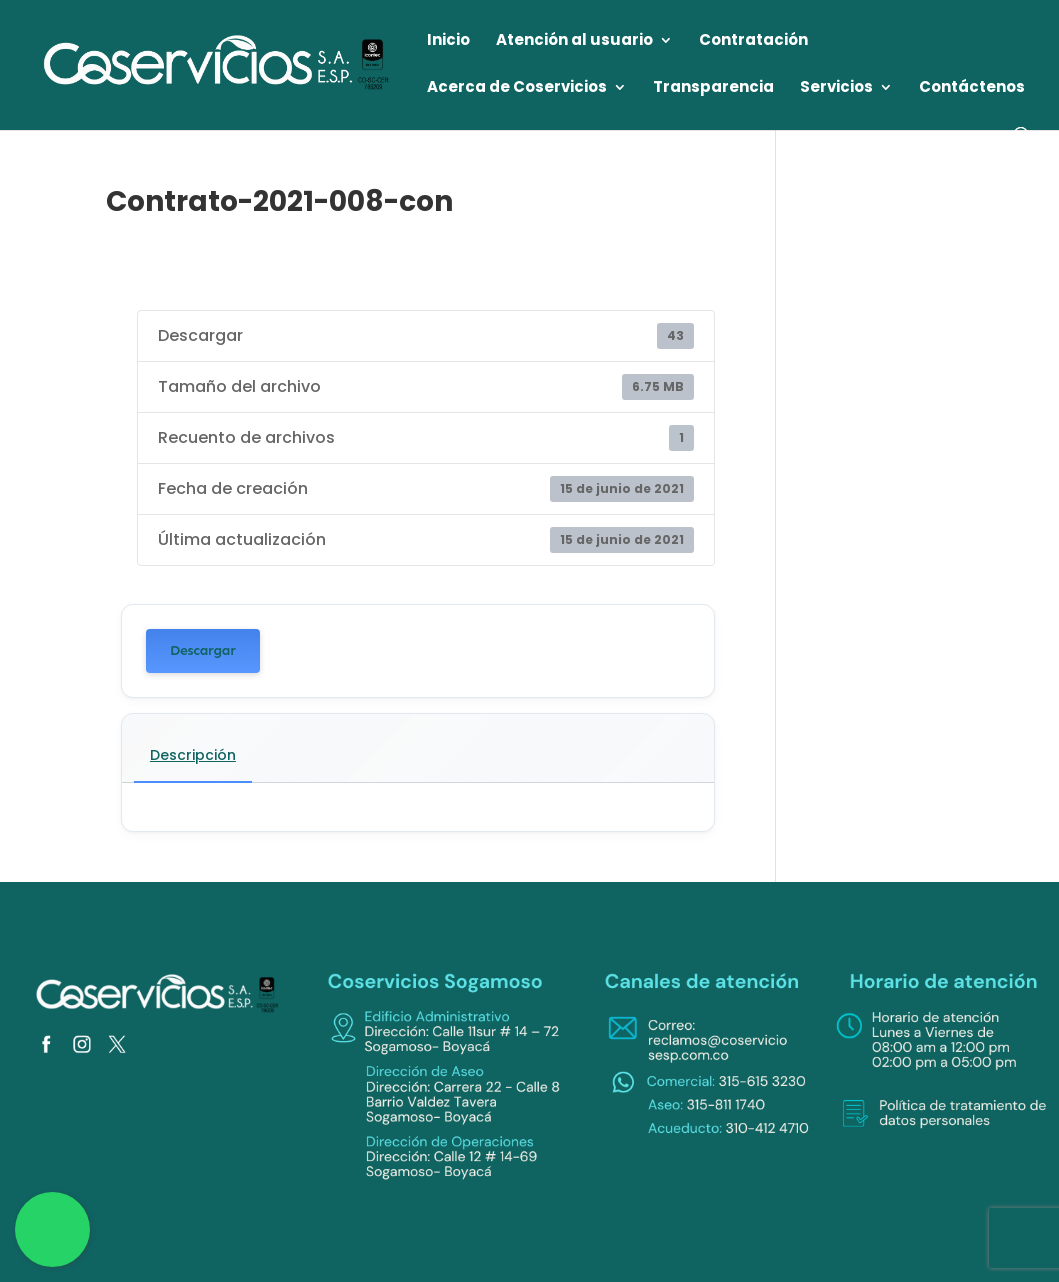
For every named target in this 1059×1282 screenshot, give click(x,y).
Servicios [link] (836, 88)
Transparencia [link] (713, 88)
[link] (217, 63)
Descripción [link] (193, 755)
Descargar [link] (203, 650)
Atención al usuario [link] (574, 41)
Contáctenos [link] (972, 88)
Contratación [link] (753, 41)
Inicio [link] (448, 41)
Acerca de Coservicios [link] (517, 88)
